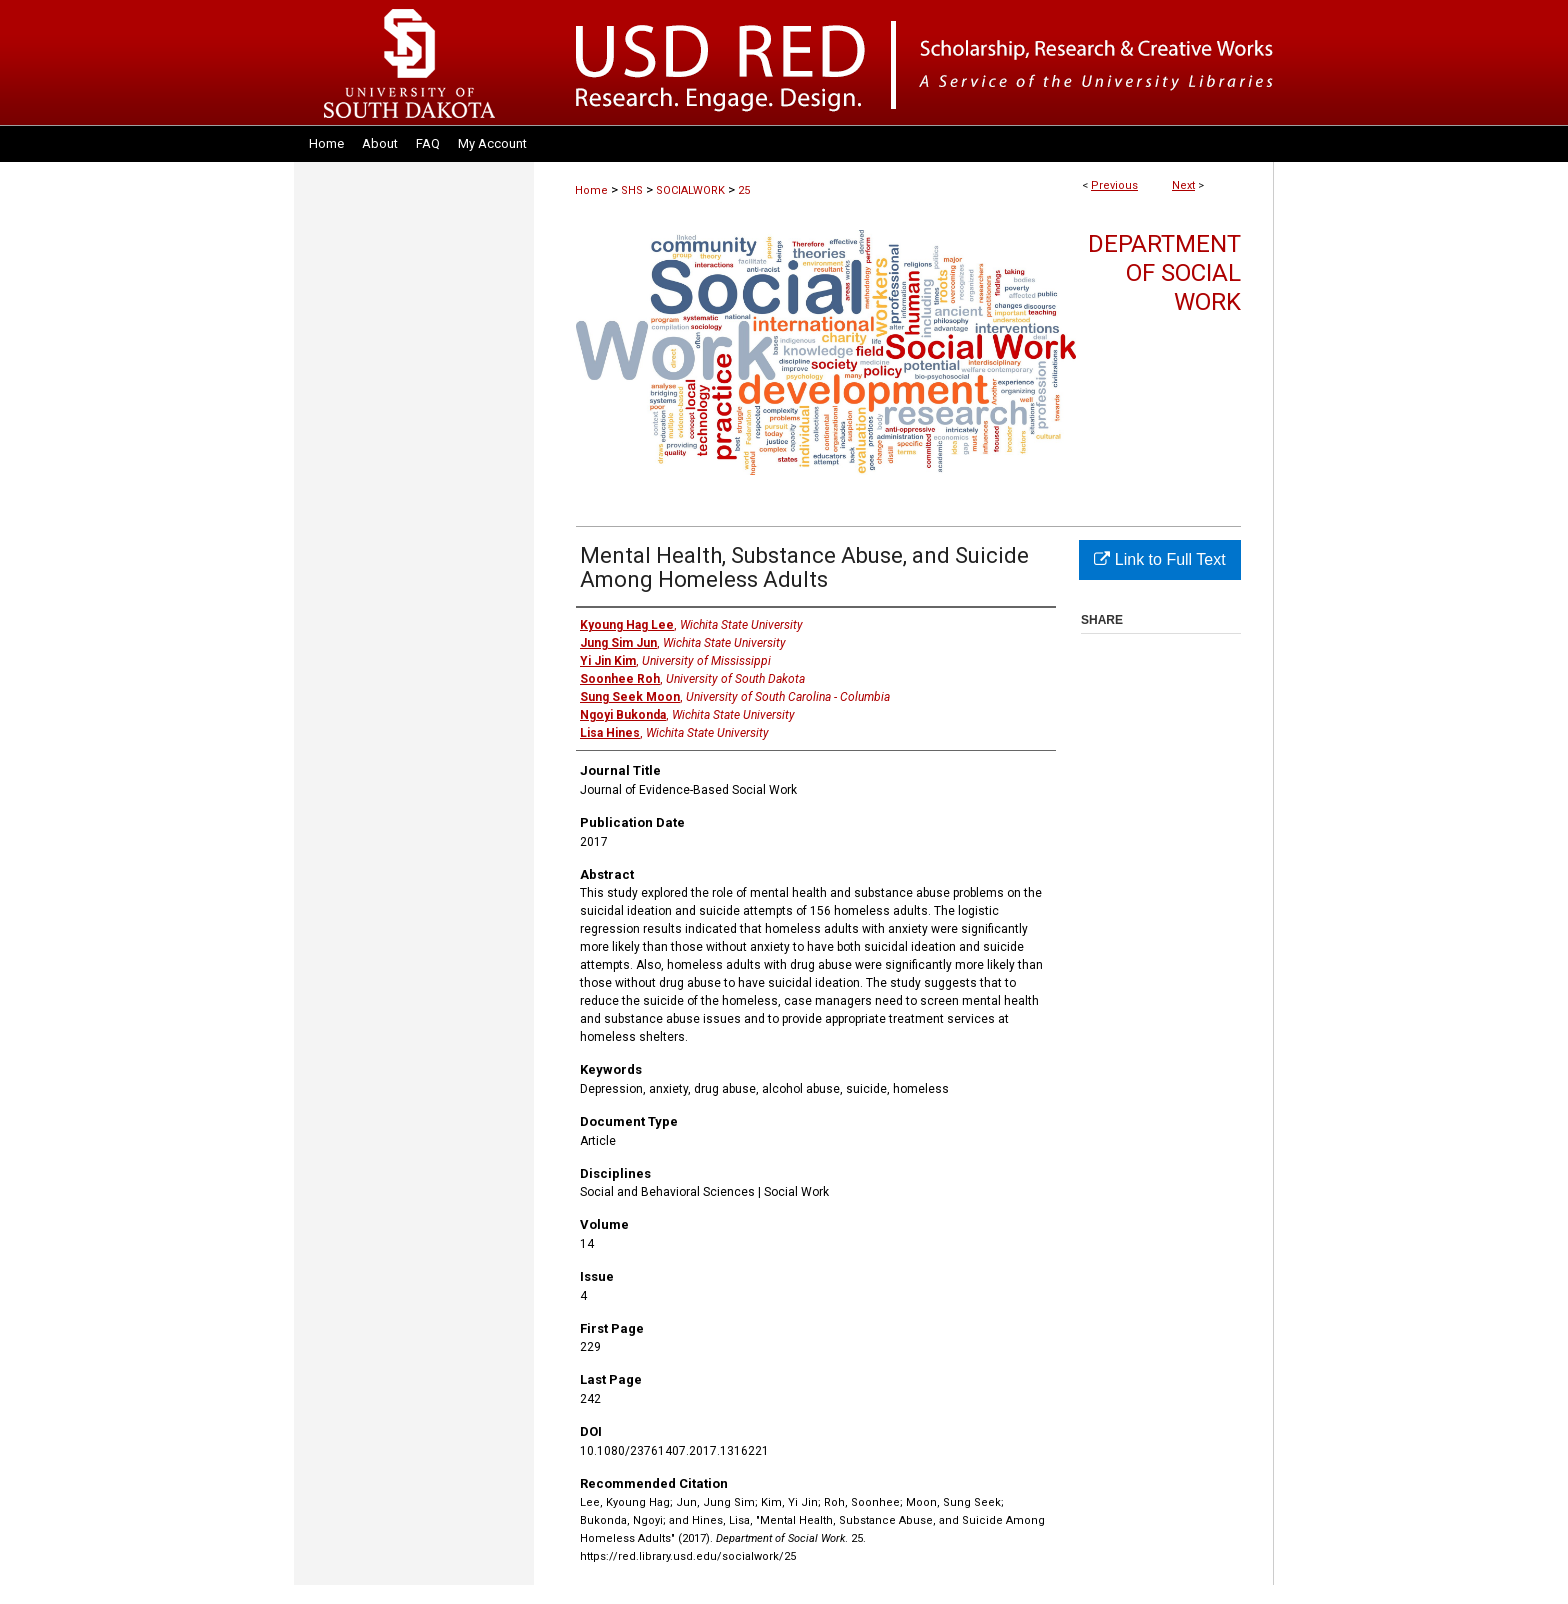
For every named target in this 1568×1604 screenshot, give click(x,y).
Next (1183, 185)
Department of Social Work (1164, 273)
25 (744, 190)
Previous (1114, 185)
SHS (632, 190)
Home (591, 190)
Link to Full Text (1159, 559)
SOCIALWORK (690, 190)
